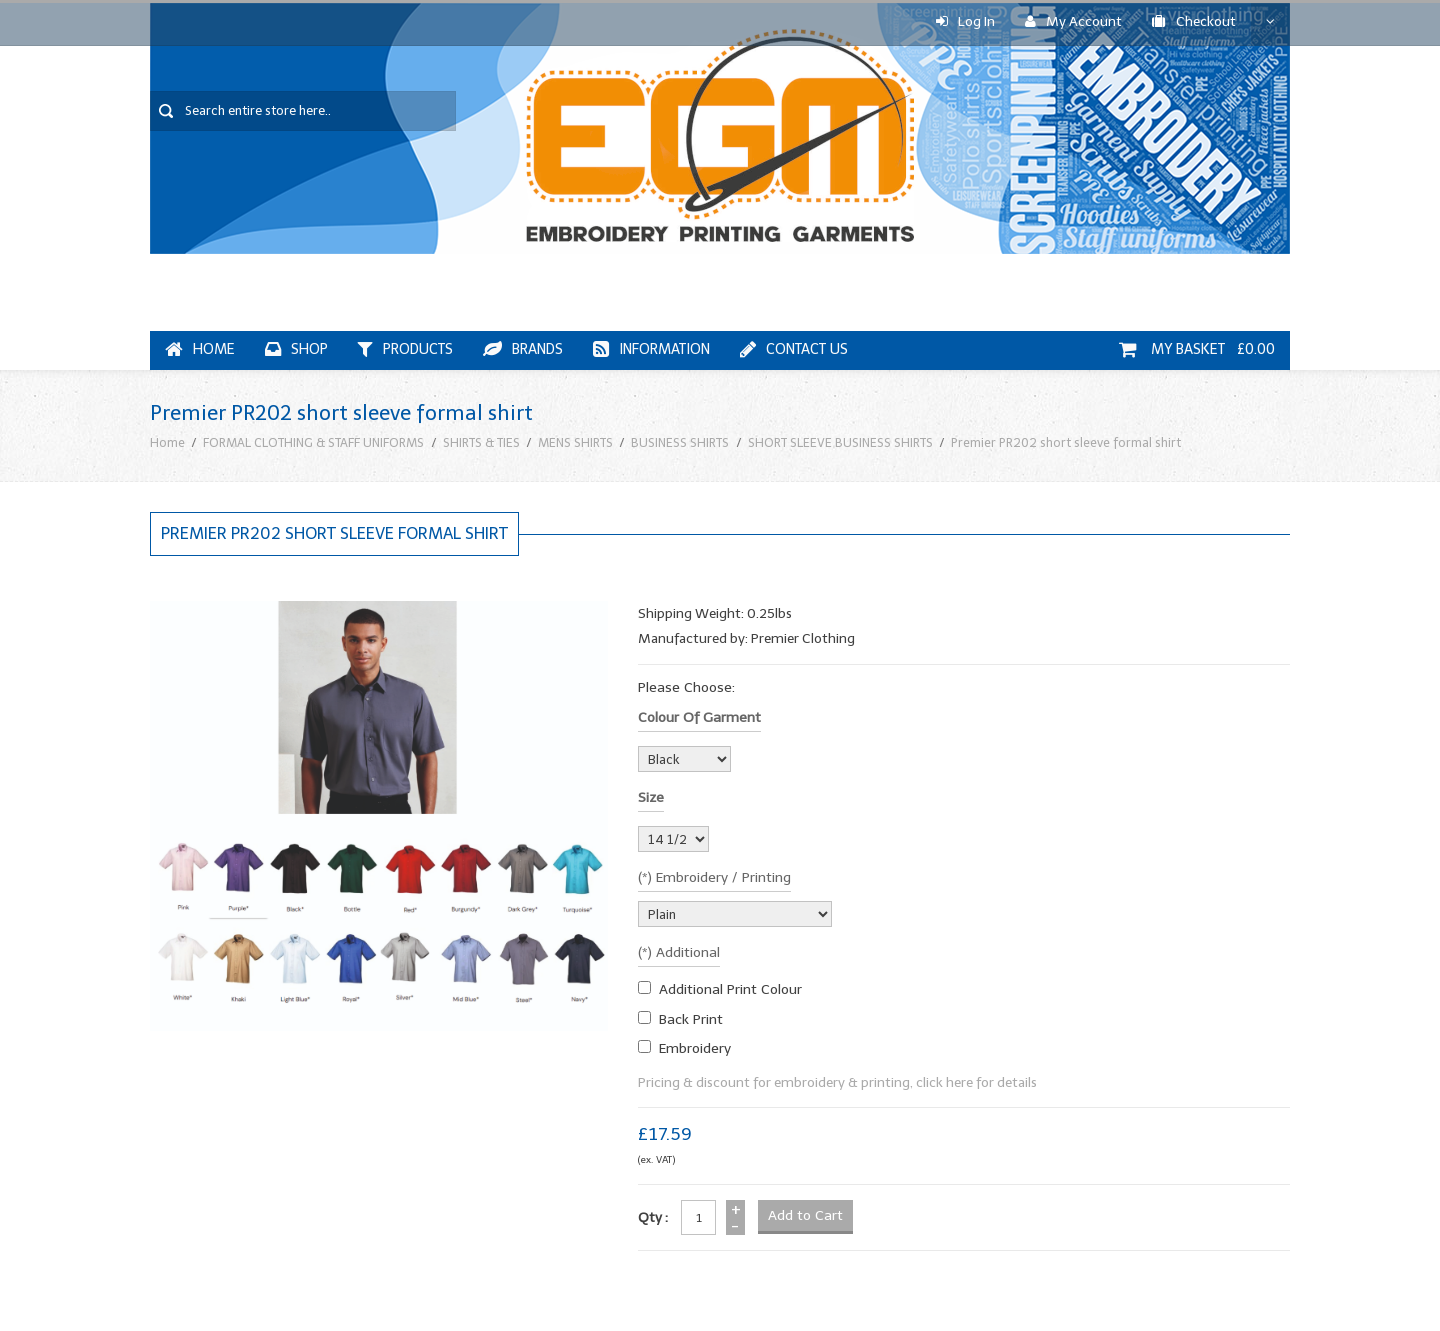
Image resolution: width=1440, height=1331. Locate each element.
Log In (965, 21)
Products (405, 349)
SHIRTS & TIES (481, 442)
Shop (296, 349)
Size (651, 797)
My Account (1073, 21)
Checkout (1194, 21)
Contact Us (794, 349)
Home (200, 349)
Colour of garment (699, 717)
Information (651, 349)
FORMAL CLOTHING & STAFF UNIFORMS (313, 442)
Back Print (691, 1019)
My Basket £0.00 (1197, 349)
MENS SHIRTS (575, 442)
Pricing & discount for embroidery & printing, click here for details (837, 1082)
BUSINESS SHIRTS (680, 442)
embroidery (695, 1048)
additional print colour (730, 989)
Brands (523, 349)
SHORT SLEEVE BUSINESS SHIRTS (840, 442)
